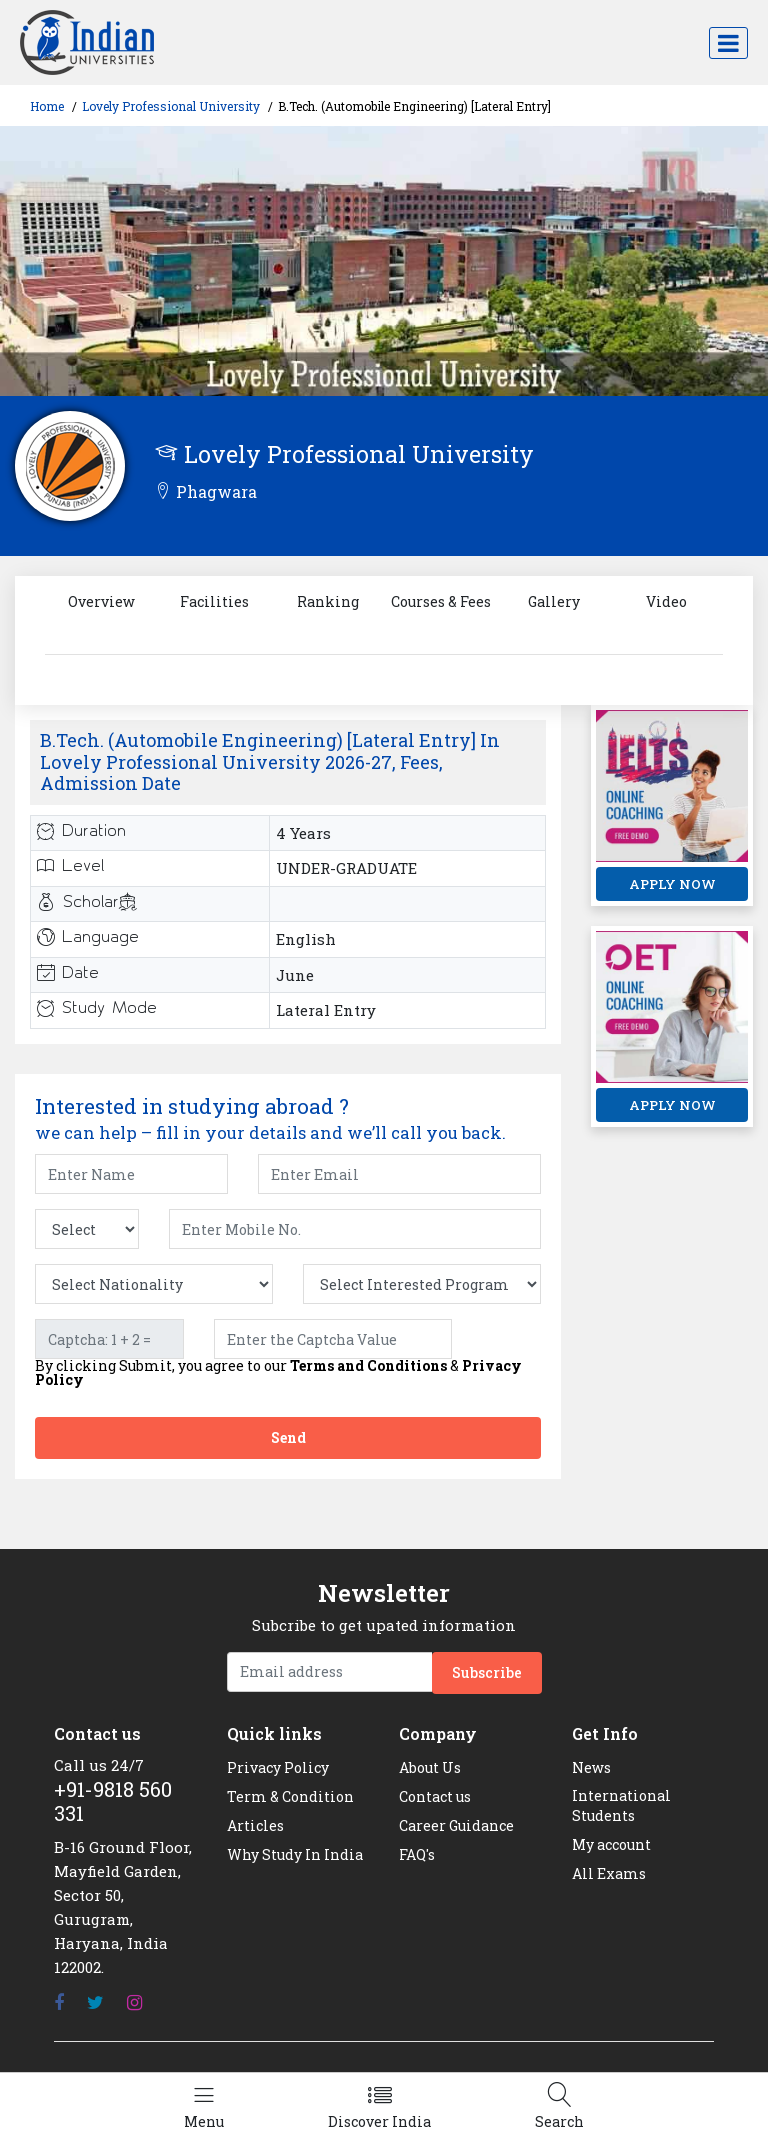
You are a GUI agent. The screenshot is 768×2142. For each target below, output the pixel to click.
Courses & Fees (441, 601)
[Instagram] (134, 2002)
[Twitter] (95, 2002)
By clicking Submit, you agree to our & (278, 1373)
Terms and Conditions (368, 1365)
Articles (255, 1825)
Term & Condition (290, 1796)
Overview (101, 601)
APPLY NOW (672, 884)
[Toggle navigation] (728, 43)
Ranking (328, 601)
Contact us (435, 1796)
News (591, 1767)
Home (47, 106)
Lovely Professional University (171, 106)
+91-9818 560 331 (113, 1801)
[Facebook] (59, 2002)
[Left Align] (204, 2107)
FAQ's (417, 1854)
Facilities (214, 601)
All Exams (609, 1873)
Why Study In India (295, 1854)
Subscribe (487, 1672)
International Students (621, 1805)
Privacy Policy (278, 1767)
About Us (430, 1767)
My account (611, 1844)
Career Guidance (456, 1825)
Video (666, 601)
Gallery (554, 601)
